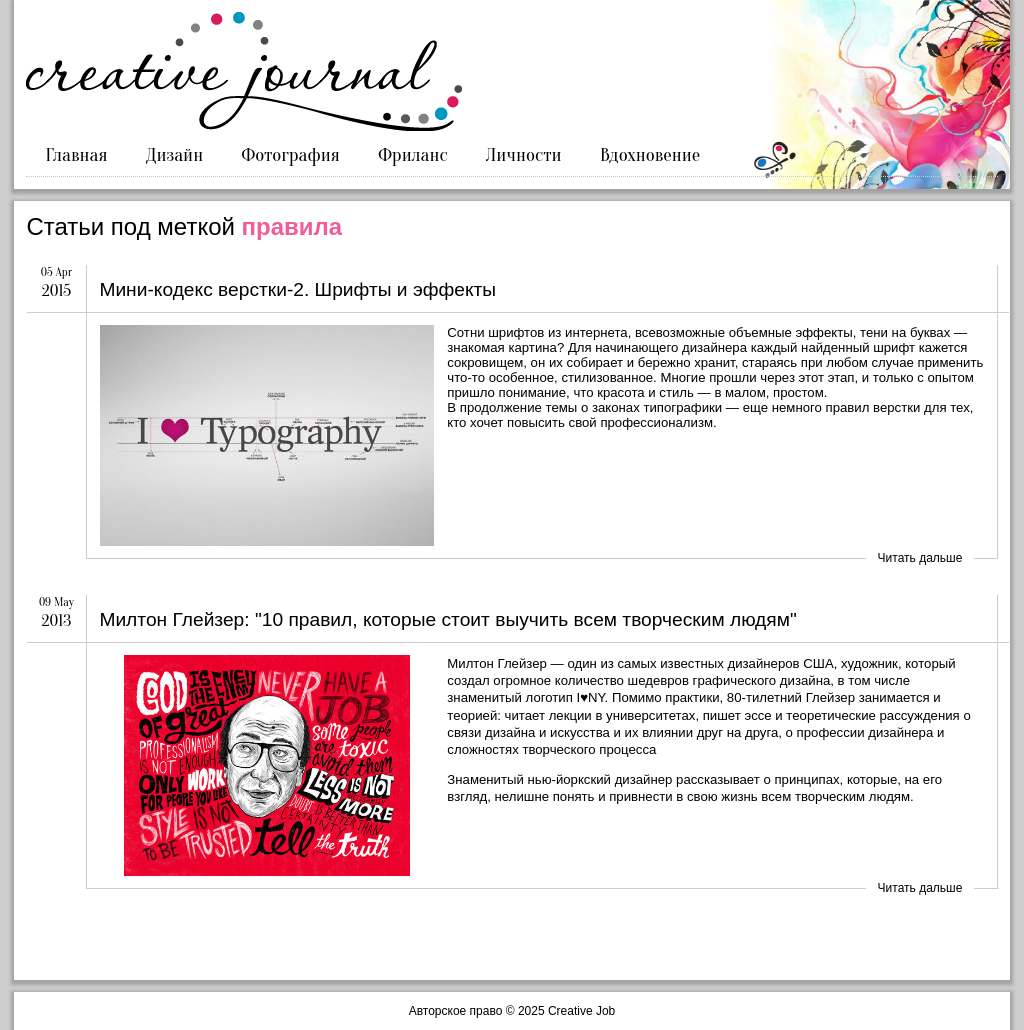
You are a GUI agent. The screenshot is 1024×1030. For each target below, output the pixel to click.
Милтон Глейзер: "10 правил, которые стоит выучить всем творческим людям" (447, 619)
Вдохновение (650, 155)
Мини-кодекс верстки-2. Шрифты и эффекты (297, 289)
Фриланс (412, 155)
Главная (77, 155)
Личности (524, 155)
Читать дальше (920, 558)
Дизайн (174, 155)
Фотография (291, 155)
